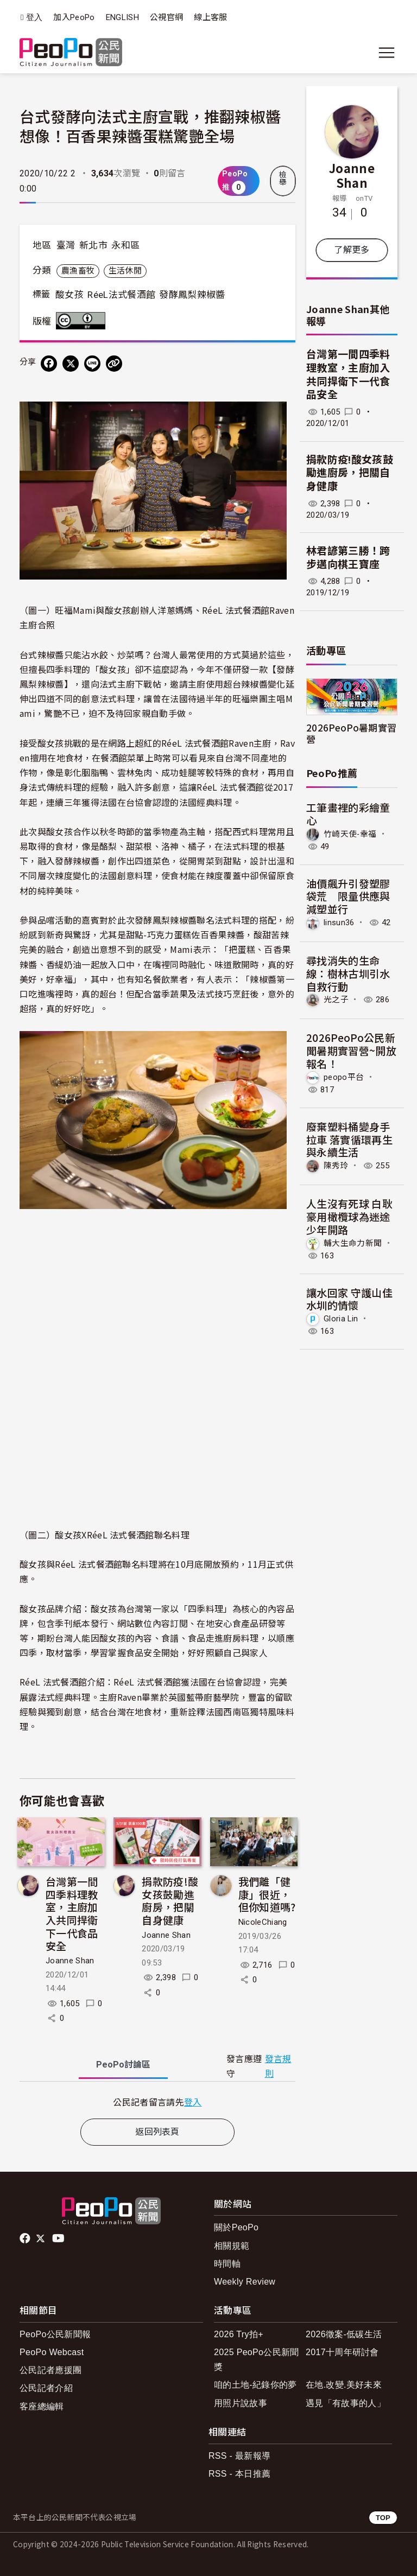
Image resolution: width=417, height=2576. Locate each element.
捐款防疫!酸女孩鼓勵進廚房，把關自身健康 (170, 1900)
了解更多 (351, 250)
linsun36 (339, 922)
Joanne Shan (70, 1961)
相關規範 (231, 2245)
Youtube (59, 2238)
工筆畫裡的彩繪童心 (348, 814)
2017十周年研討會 (342, 2352)
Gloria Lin (341, 1319)
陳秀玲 (336, 1166)
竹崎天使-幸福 (350, 833)
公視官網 (166, 17)
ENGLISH (122, 17)
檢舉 (283, 178)
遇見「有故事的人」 (346, 2403)
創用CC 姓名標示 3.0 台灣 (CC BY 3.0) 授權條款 (83, 320)
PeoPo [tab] (123, 2064)
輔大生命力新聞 (353, 1243)
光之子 (336, 999)
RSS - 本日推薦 (239, 2473)
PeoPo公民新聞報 (55, 2334)
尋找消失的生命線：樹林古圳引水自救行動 (348, 973)
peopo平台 (344, 1077)
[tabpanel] (157, 2102)
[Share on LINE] (92, 363)
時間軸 (227, 2263)
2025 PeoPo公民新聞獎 (256, 2359)
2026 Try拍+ (238, 2334)
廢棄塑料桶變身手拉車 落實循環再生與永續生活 (349, 1139)
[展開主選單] (386, 52)
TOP (383, 2518)
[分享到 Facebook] (49, 363)
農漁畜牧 (77, 271)
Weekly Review (244, 2281)
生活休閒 (125, 271)
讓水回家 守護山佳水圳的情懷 (349, 1299)
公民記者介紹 (46, 2388)
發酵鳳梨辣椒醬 (192, 294)
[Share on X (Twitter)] (70, 363)
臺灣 (65, 245)
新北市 (93, 245)
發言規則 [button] (278, 2066)
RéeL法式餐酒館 (121, 294)
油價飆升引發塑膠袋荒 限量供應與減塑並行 (348, 896)
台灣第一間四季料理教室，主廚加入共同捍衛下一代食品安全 (72, 1913)
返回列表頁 (157, 2132)
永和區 (125, 245)
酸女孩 (69, 294)
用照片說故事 (240, 2403)
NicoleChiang (262, 1922)
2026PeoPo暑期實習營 (351, 733)
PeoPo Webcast (52, 2352)
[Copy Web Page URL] (114, 363)
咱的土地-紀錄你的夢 (255, 2384)
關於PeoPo (236, 2227)
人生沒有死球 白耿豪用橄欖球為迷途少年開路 (349, 1216)
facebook (26, 2238)
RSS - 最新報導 (239, 2455)
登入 (34, 18)
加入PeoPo (73, 17)
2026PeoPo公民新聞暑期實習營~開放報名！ (351, 1050)
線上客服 (210, 17)
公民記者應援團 (50, 2370)
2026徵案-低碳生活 (344, 2334)
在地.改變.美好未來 (344, 2384)
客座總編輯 (42, 2406)
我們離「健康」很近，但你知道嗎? (267, 1894)
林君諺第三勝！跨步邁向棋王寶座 (348, 558)
